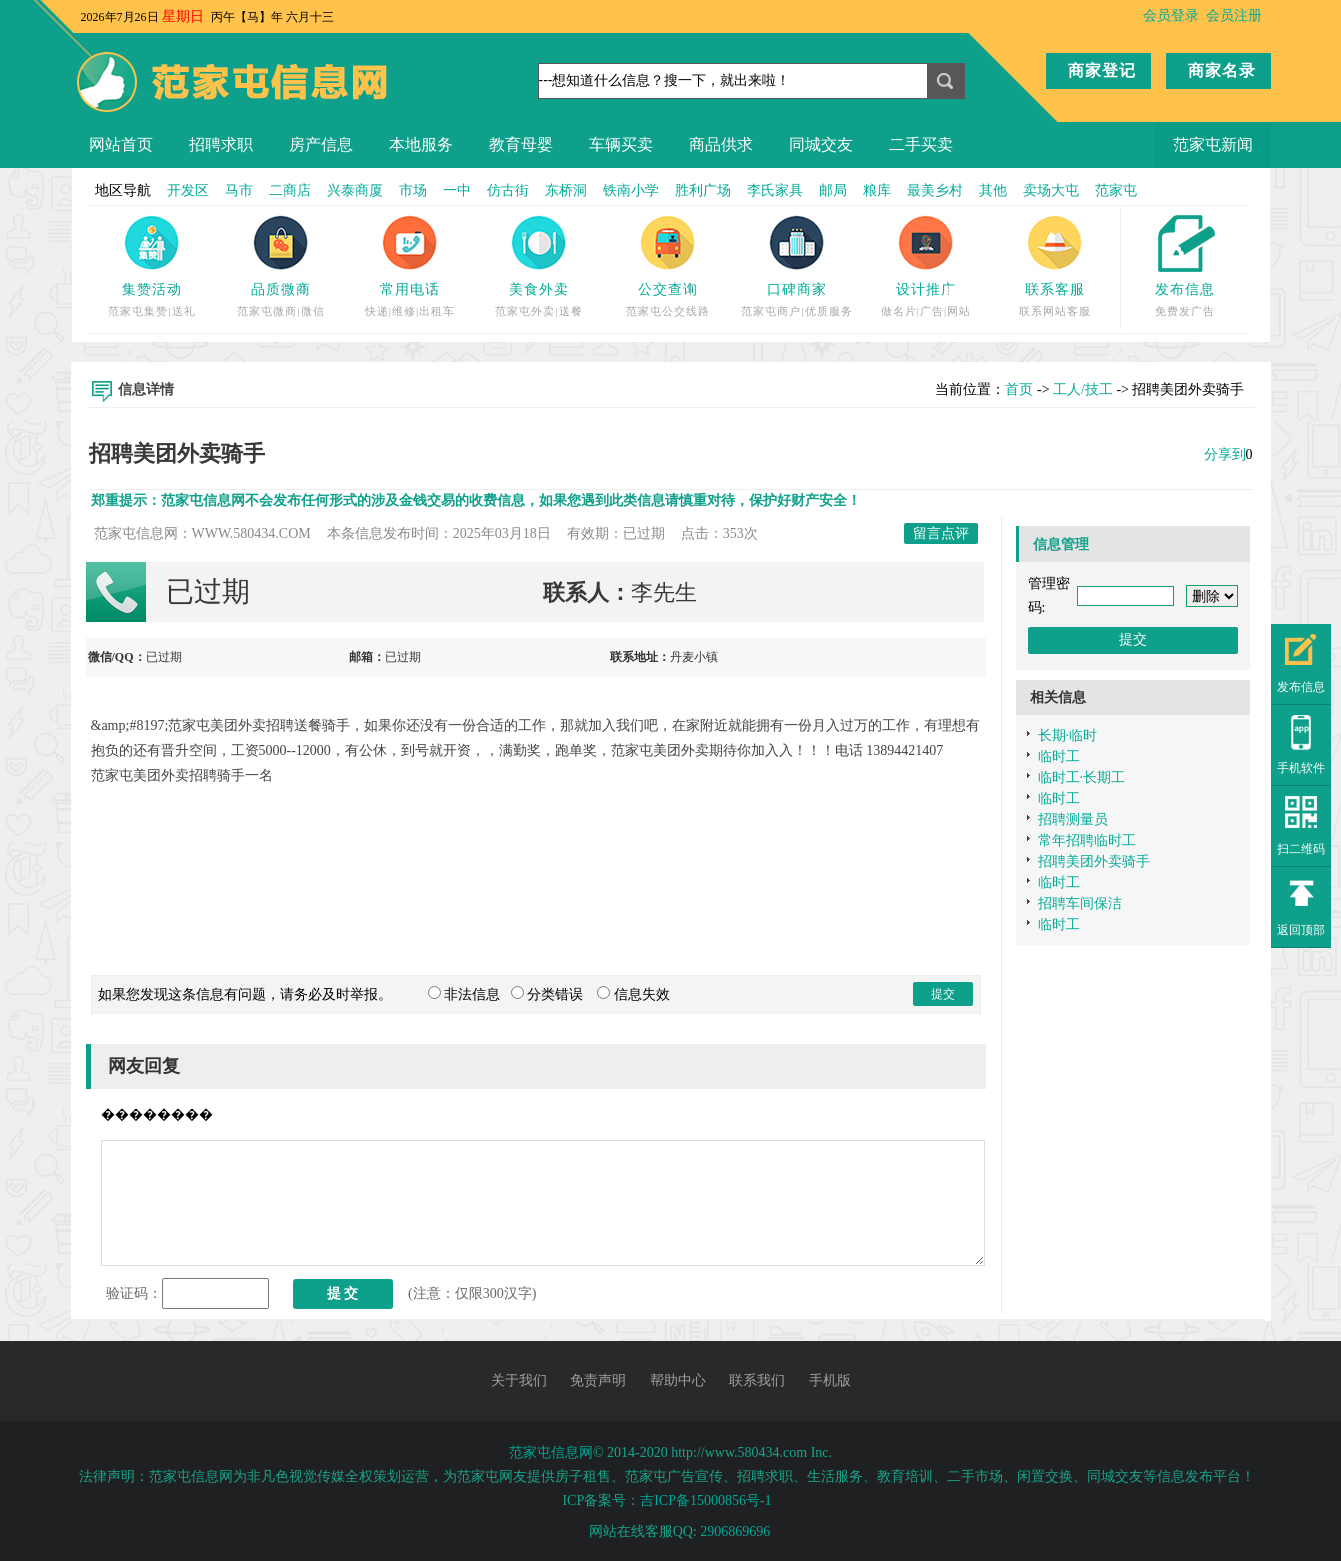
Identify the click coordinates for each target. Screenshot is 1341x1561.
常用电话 (410, 289)
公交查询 (668, 289)
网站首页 (121, 144)
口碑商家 (797, 289)
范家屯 (1116, 190)
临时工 (1059, 756)
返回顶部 (1301, 930)
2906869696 (735, 1531)
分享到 (1225, 454)
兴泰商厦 (355, 190)
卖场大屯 (1051, 190)
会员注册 (1234, 15)
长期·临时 (1068, 735)
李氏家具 (775, 190)
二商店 (290, 190)
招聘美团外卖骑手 (1094, 861)
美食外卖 (539, 289)
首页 (1019, 389)
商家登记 (1102, 70)
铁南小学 (631, 190)
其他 (993, 190)
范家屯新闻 (1213, 144)
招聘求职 (221, 144)
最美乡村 (935, 190)
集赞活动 (152, 289)
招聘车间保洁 (1080, 903)
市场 (413, 190)
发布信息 (1185, 289)
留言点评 (941, 533)
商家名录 (1222, 70)
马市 (239, 190)
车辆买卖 (621, 144)
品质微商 (281, 289)
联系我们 (757, 1380)
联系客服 (1055, 289)
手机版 (830, 1380)
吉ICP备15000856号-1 (705, 1500)
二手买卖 (921, 144)
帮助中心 (678, 1380)
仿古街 (508, 190)
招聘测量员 (1073, 819)
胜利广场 (703, 190)
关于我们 (519, 1380)
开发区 (188, 190)
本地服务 (421, 144)
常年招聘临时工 (1087, 840)
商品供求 (721, 144)
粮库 (877, 190)
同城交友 (821, 144)
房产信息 (321, 144)
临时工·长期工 (1082, 777)
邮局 (833, 190)
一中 (457, 190)
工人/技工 (1083, 389)
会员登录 (1171, 15)
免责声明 (598, 1380)
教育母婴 (521, 144)
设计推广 (926, 289)
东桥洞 (566, 190)
